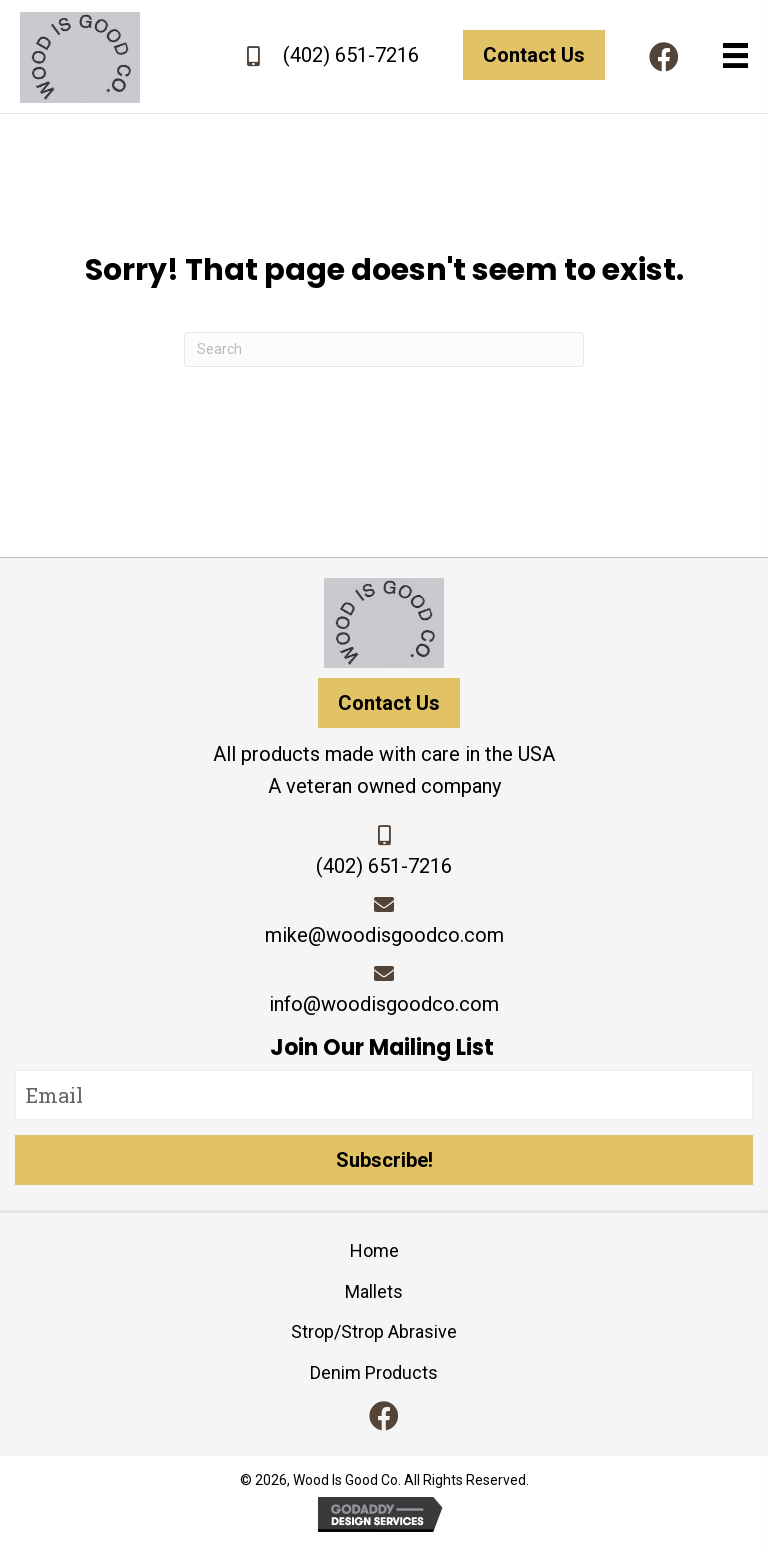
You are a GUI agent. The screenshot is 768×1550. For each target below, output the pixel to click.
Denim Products (374, 1372)
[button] (664, 57)
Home (374, 1250)
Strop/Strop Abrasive (374, 1331)
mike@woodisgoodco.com (384, 935)
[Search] (384, 349)
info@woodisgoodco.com (384, 1004)
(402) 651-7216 (351, 55)
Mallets (374, 1291)
